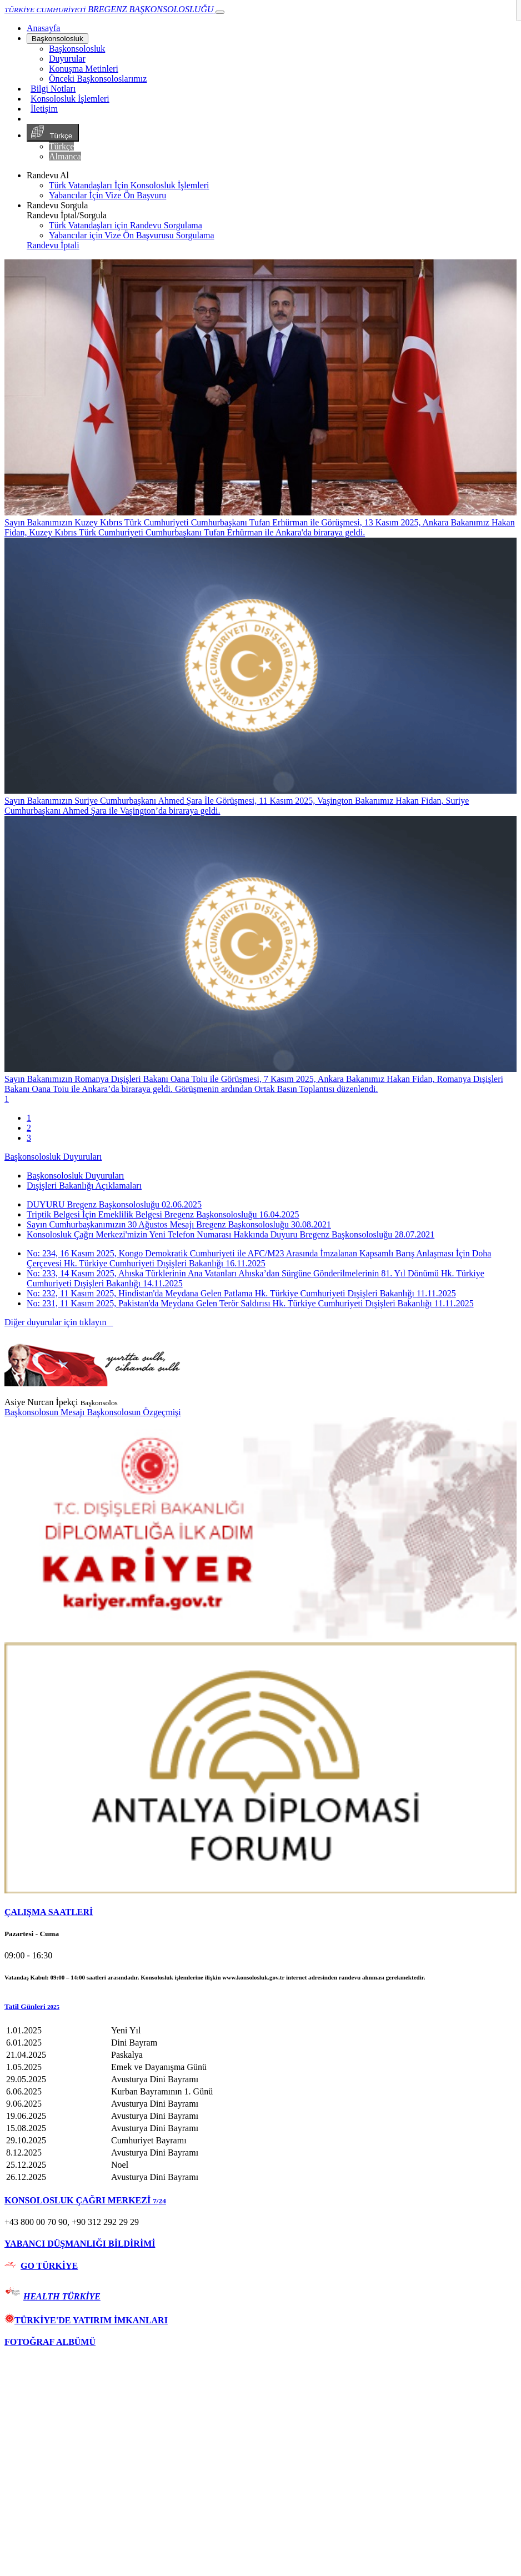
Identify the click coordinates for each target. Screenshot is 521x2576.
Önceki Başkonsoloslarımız (98, 78)
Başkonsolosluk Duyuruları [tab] (75, 1175)
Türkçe (52, 133)
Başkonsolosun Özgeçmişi (134, 1412)
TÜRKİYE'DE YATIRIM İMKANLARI (86, 2320)
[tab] (260, 1912)
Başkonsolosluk (57, 38)
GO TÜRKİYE (49, 2266)
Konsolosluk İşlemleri (70, 98)
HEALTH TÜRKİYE (62, 2296)
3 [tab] (29, 1137)
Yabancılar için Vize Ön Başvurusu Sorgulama (131, 235)
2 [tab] (29, 1127)
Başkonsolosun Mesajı (45, 1412)
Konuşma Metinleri (83, 68)
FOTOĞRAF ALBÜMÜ (50, 2342)
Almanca (65, 156)
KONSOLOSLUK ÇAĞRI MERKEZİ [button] (85, 2200)
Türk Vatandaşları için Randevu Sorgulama (125, 225)
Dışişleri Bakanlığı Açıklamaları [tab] (84, 1185)
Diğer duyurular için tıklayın (58, 1322)
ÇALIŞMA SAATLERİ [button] (48, 1912)
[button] (260, 2006)
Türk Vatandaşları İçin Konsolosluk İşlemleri (129, 185)
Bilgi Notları (53, 88)
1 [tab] (29, 1117)
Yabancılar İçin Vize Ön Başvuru (107, 195)
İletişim (44, 108)
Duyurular (67, 58)
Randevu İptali (53, 245)
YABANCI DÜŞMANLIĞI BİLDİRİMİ (79, 2243)
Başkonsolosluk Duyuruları (53, 1156)
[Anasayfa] (43, 28)
